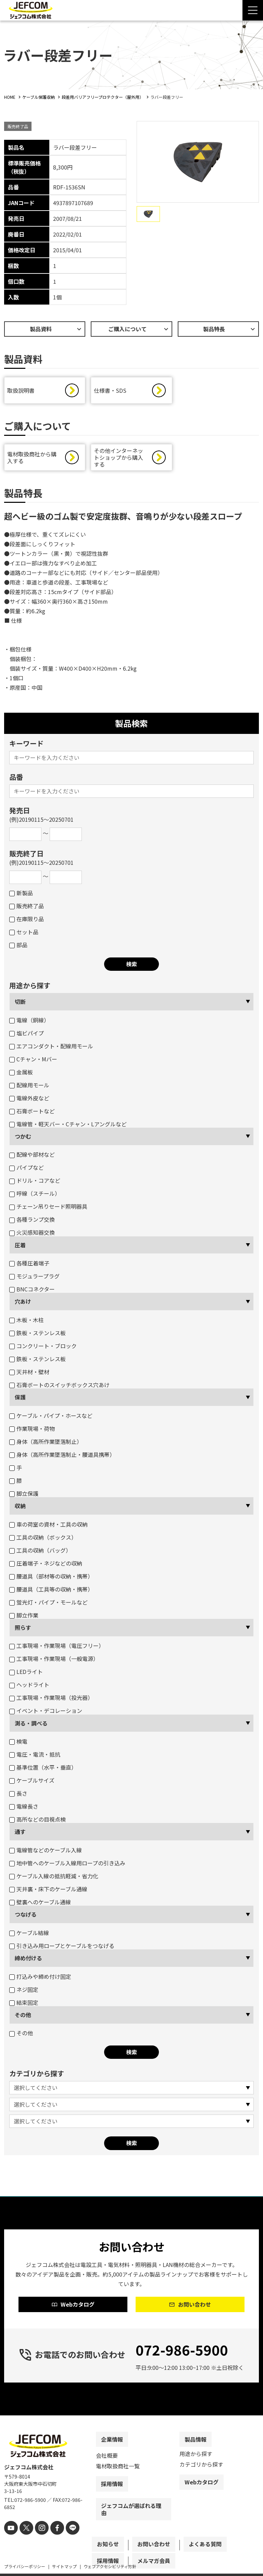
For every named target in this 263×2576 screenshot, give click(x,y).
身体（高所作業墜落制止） (45, 1443)
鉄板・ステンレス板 (37, 1334)
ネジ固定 (23, 1991)
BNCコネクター (32, 1290)
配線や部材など (32, 1156)
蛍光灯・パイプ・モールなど (48, 1603)
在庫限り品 (26, 920)
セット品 (23, 933)
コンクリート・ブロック (43, 1347)
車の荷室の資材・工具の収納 (48, 1525)
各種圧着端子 (29, 1264)
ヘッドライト (29, 1686)
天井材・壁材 (29, 1373)
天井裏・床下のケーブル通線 (48, 1890)
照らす (23, 1629)
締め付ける (28, 1960)
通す (20, 1833)
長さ (18, 1795)
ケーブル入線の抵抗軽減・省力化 (53, 1877)
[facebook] (51, 2541)
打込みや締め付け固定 (40, 1978)
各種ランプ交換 (32, 1221)
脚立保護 (23, 1495)
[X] (24, 2541)
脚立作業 (23, 1616)
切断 (20, 1003)
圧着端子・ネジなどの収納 (45, 1564)
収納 (20, 1507)
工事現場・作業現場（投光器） (51, 1699)
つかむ (23, 1138)
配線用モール (29, 1086)
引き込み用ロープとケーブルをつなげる (61, 1947)
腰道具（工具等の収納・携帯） (51, 1590)
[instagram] (37, 2541)
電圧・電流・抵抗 (34, 1756)
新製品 (21, 894)
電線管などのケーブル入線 (45, 1851)
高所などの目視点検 (37, 1820)
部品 (18, 946)
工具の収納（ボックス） (43, 1538)
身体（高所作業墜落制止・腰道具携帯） (62, 1456)
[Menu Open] (252, 10)
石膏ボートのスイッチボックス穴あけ (59, 1386)
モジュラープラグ (34, 1277)
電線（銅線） (29, 1021)
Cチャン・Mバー (33, 1060)
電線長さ (23, 1807)
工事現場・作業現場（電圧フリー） (56, 1647)
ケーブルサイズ (31, 1782)
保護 (20, 1399)
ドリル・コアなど (34, 1182)
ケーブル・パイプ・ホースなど (50, 1417)
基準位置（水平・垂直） (43, 1769)
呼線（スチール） (34, 1195)
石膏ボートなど (32, 1112)
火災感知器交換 (32, 1234)
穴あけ (23, 1303)
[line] (65, 2541)
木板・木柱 (26, 1321)
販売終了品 (26, 907)
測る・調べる (31, 1725)
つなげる (26, 1916)
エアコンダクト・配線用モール (51, 1047)
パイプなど (26, 1169)
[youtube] (10, 2541)
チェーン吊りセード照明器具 (48, 1208)
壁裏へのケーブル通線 (40, 1903)
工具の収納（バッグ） (40, 1551)
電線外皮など (29, 1099)
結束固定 (23, 2004)
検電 (18, 1743)
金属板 (21, 1073)
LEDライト (26, 1673)
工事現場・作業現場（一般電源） (54, 1660)
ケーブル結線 (29, 1934)
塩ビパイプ (26, 1034)
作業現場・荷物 (32, 1430)
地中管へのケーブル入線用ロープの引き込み (67, 1864)
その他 (23, 2016)
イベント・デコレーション (45, 1712)
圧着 (20, 1247)
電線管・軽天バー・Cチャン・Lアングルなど (68, 1125)
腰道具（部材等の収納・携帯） (51, 1577)
